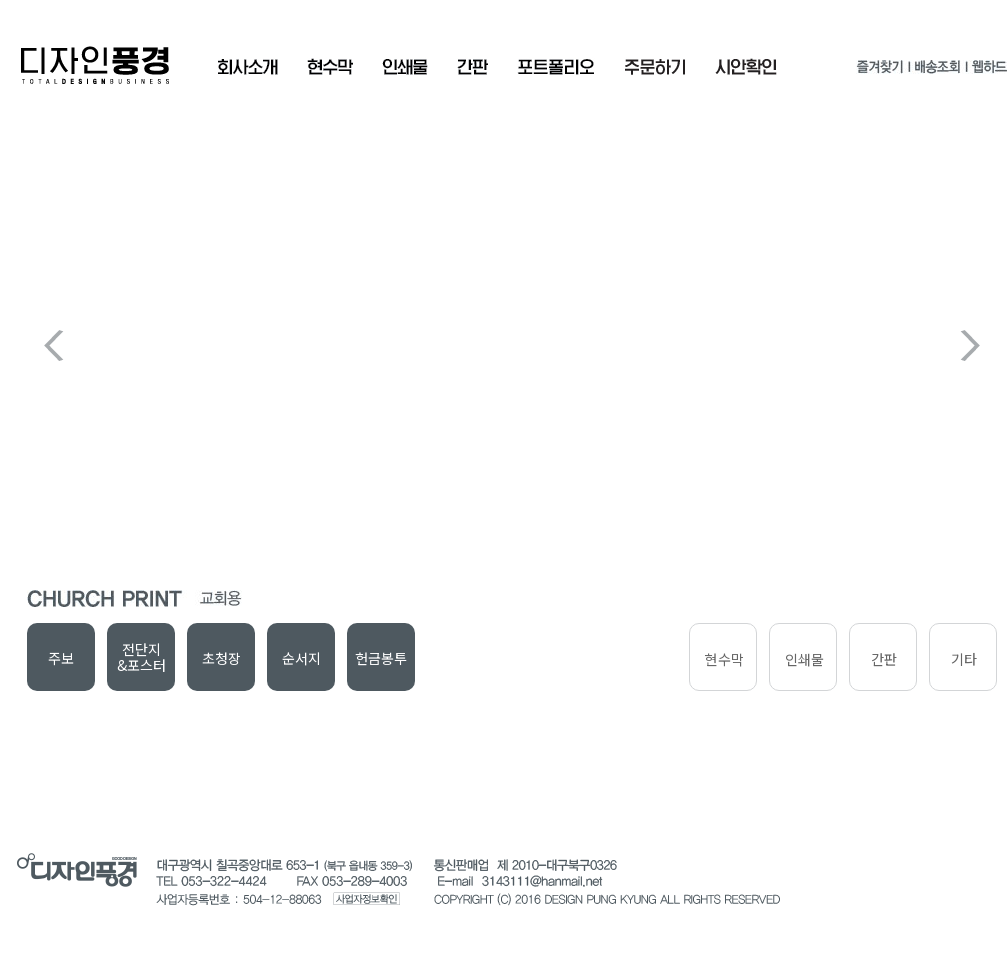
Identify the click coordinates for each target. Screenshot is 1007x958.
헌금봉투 (381, 658)
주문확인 (655, 67)
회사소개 (247, 67)
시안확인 (746, 67)
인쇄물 (405, 67)
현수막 (330, 67)
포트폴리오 (556, 67)
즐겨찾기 (880, 70)
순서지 (301, 658)
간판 (472, 67)
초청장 (221, 658)
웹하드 (988, 70)
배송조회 (937, 70)
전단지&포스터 (141, 657)
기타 (964, 659)
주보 (61, 658)
